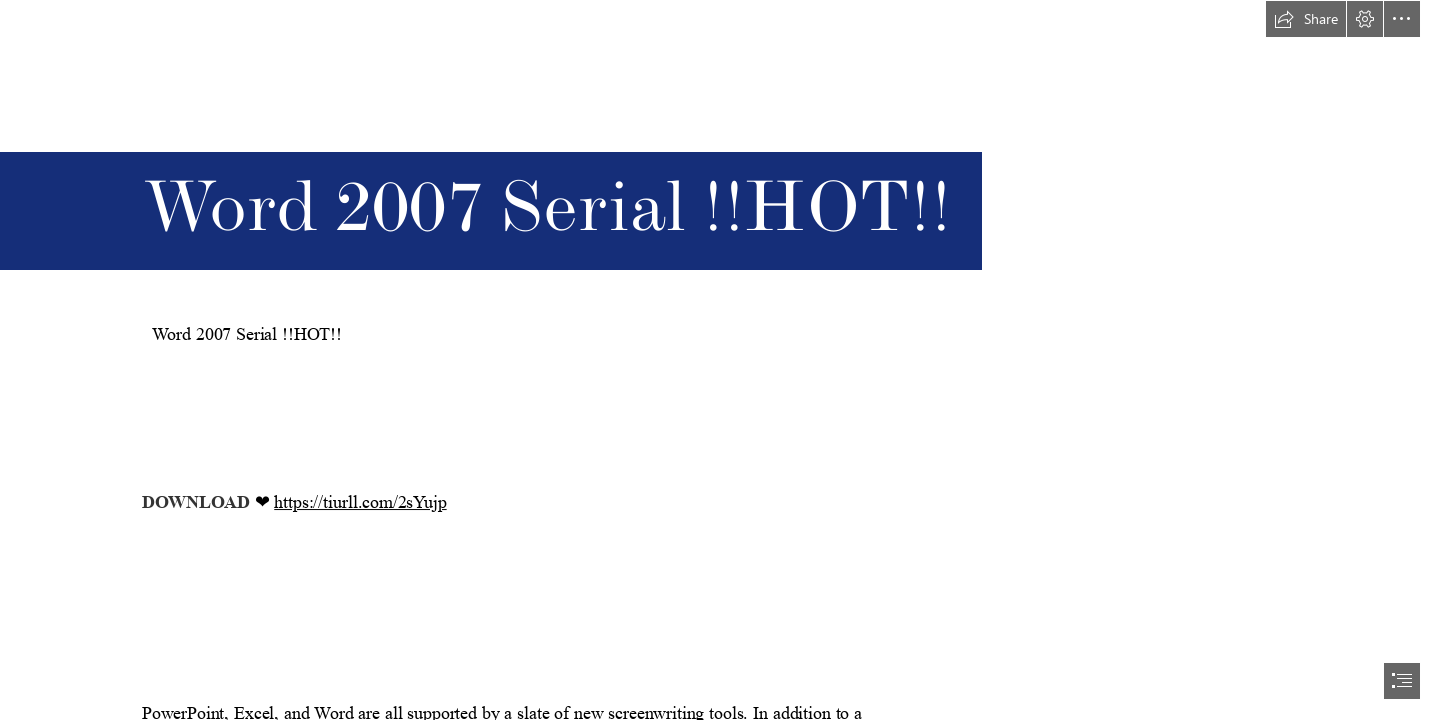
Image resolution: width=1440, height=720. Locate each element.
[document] (720, 360)
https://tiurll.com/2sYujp (360, 502)
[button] (1306, 19)
